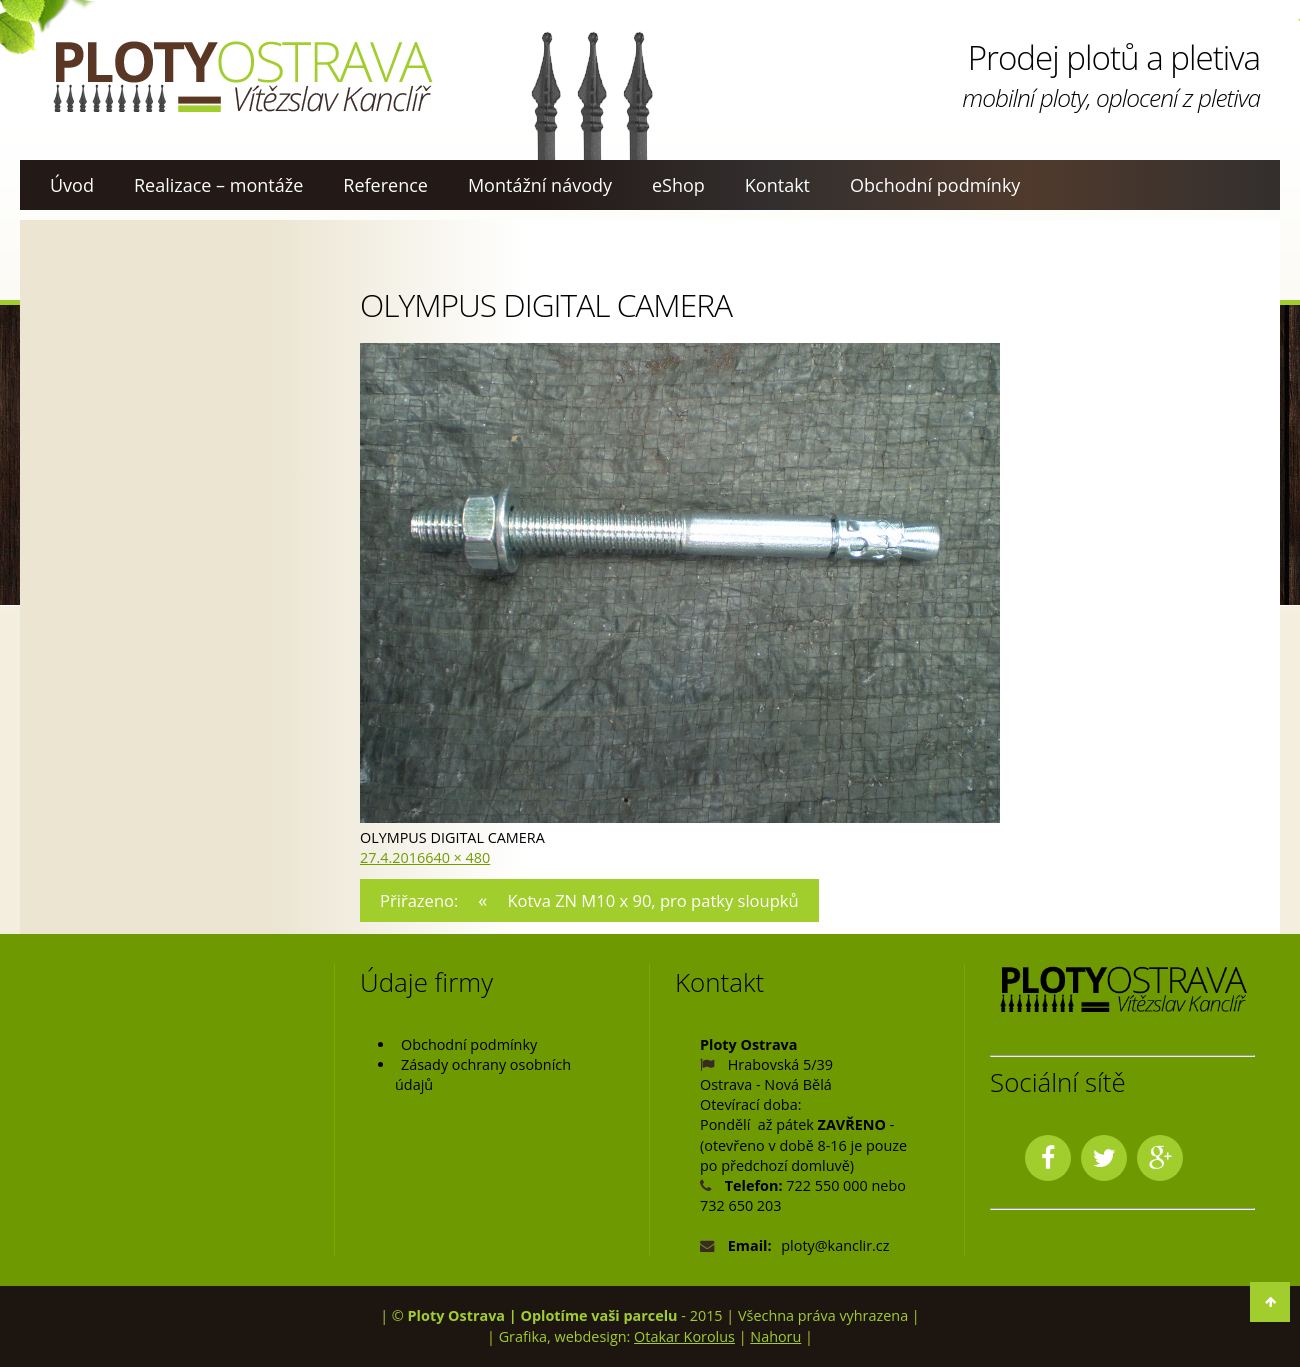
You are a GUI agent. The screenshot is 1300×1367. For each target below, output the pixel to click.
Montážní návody (540, 185)
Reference (385, 185)
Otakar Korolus (684, 1336)
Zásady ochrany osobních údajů (483, 1074)
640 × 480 (457, 857)
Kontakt (777, 185)
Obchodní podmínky (935, 185)
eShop (678, 185)
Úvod (72, 185)
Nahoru (775, 1336)
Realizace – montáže (218, 185)
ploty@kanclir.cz (835, 1245)
